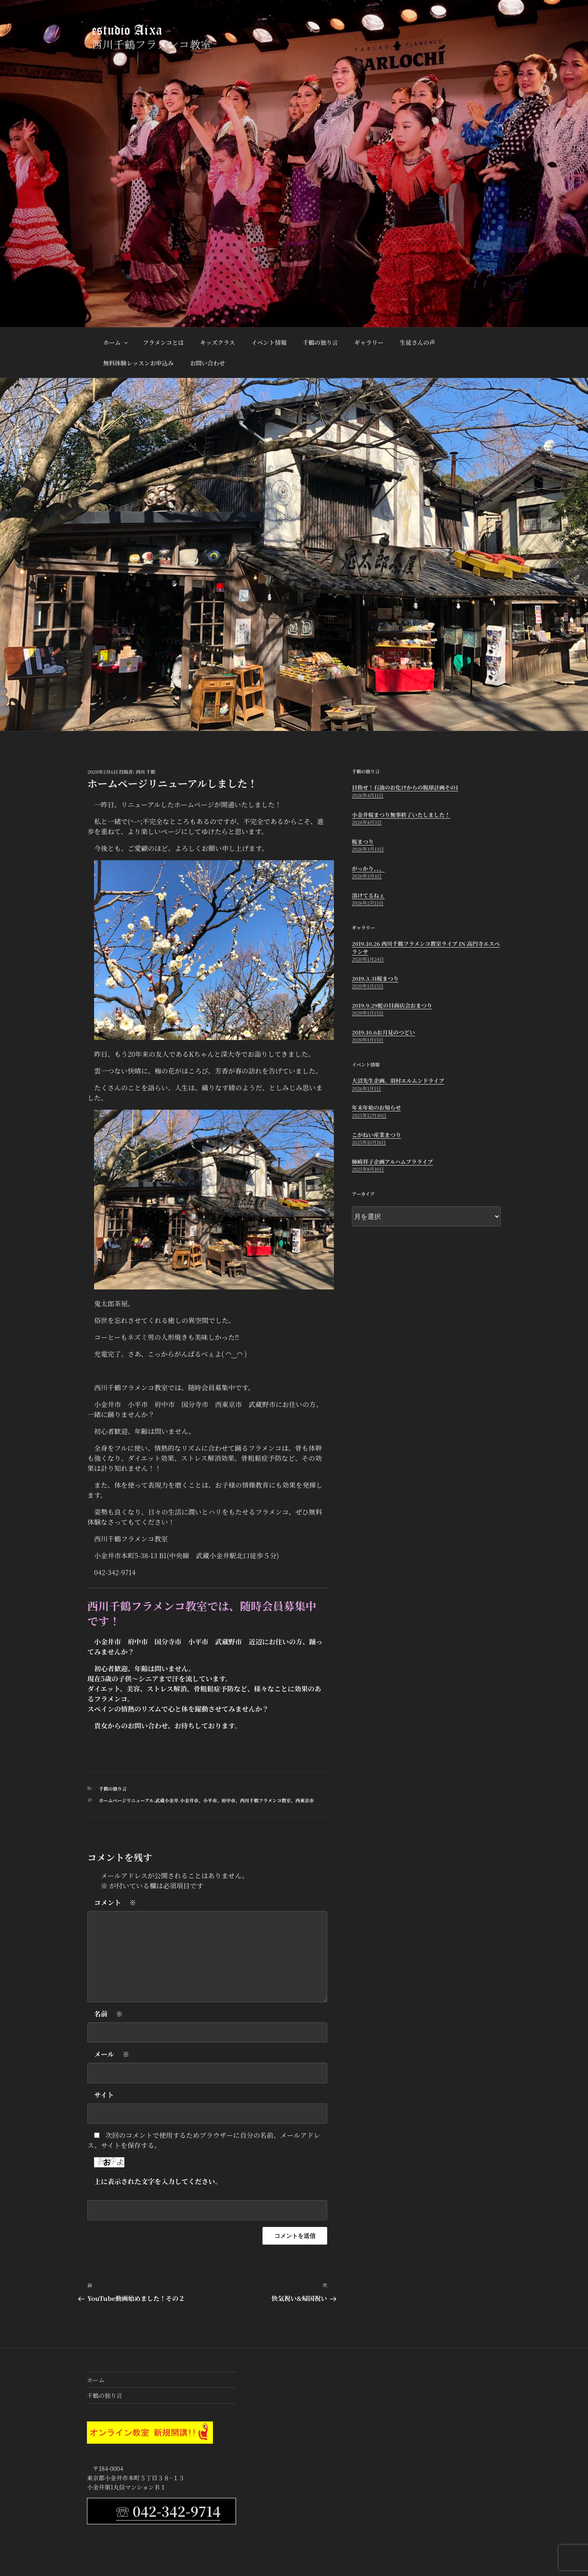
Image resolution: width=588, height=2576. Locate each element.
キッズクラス (217, 342)
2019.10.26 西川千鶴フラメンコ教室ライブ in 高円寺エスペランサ (426, 947)
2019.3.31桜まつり (375, 978)
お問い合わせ (207, 363)
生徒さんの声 (417, 342)
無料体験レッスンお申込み (138, 363)
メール (111, 2054)
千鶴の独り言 (320, 342)
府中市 (229, 1800)
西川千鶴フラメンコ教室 (265, 1800)
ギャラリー (368, 342)
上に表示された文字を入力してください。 (158, 2181)
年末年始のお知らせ (376, 1107)
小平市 (210, 1800)
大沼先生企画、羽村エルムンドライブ (398, 1080)
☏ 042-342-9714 (168, 2511)
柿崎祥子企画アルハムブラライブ (392, 1162)
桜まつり (363, 842)
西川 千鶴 (145, 771)
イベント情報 (268, 342)
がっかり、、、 (368, 868)
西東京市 (304, 1800)
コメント (115, 1903)
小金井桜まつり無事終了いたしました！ (401, 815)
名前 (108, 2014)
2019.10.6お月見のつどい (383, 1032)
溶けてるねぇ (368, 895)
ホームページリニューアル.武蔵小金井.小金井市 (149, 1800)
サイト (104, 2095)
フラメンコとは (163, 342)
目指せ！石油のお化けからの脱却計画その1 (405, 787)
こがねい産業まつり (376, 1135)
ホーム (116, 342)
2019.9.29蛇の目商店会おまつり (392, 1005)
